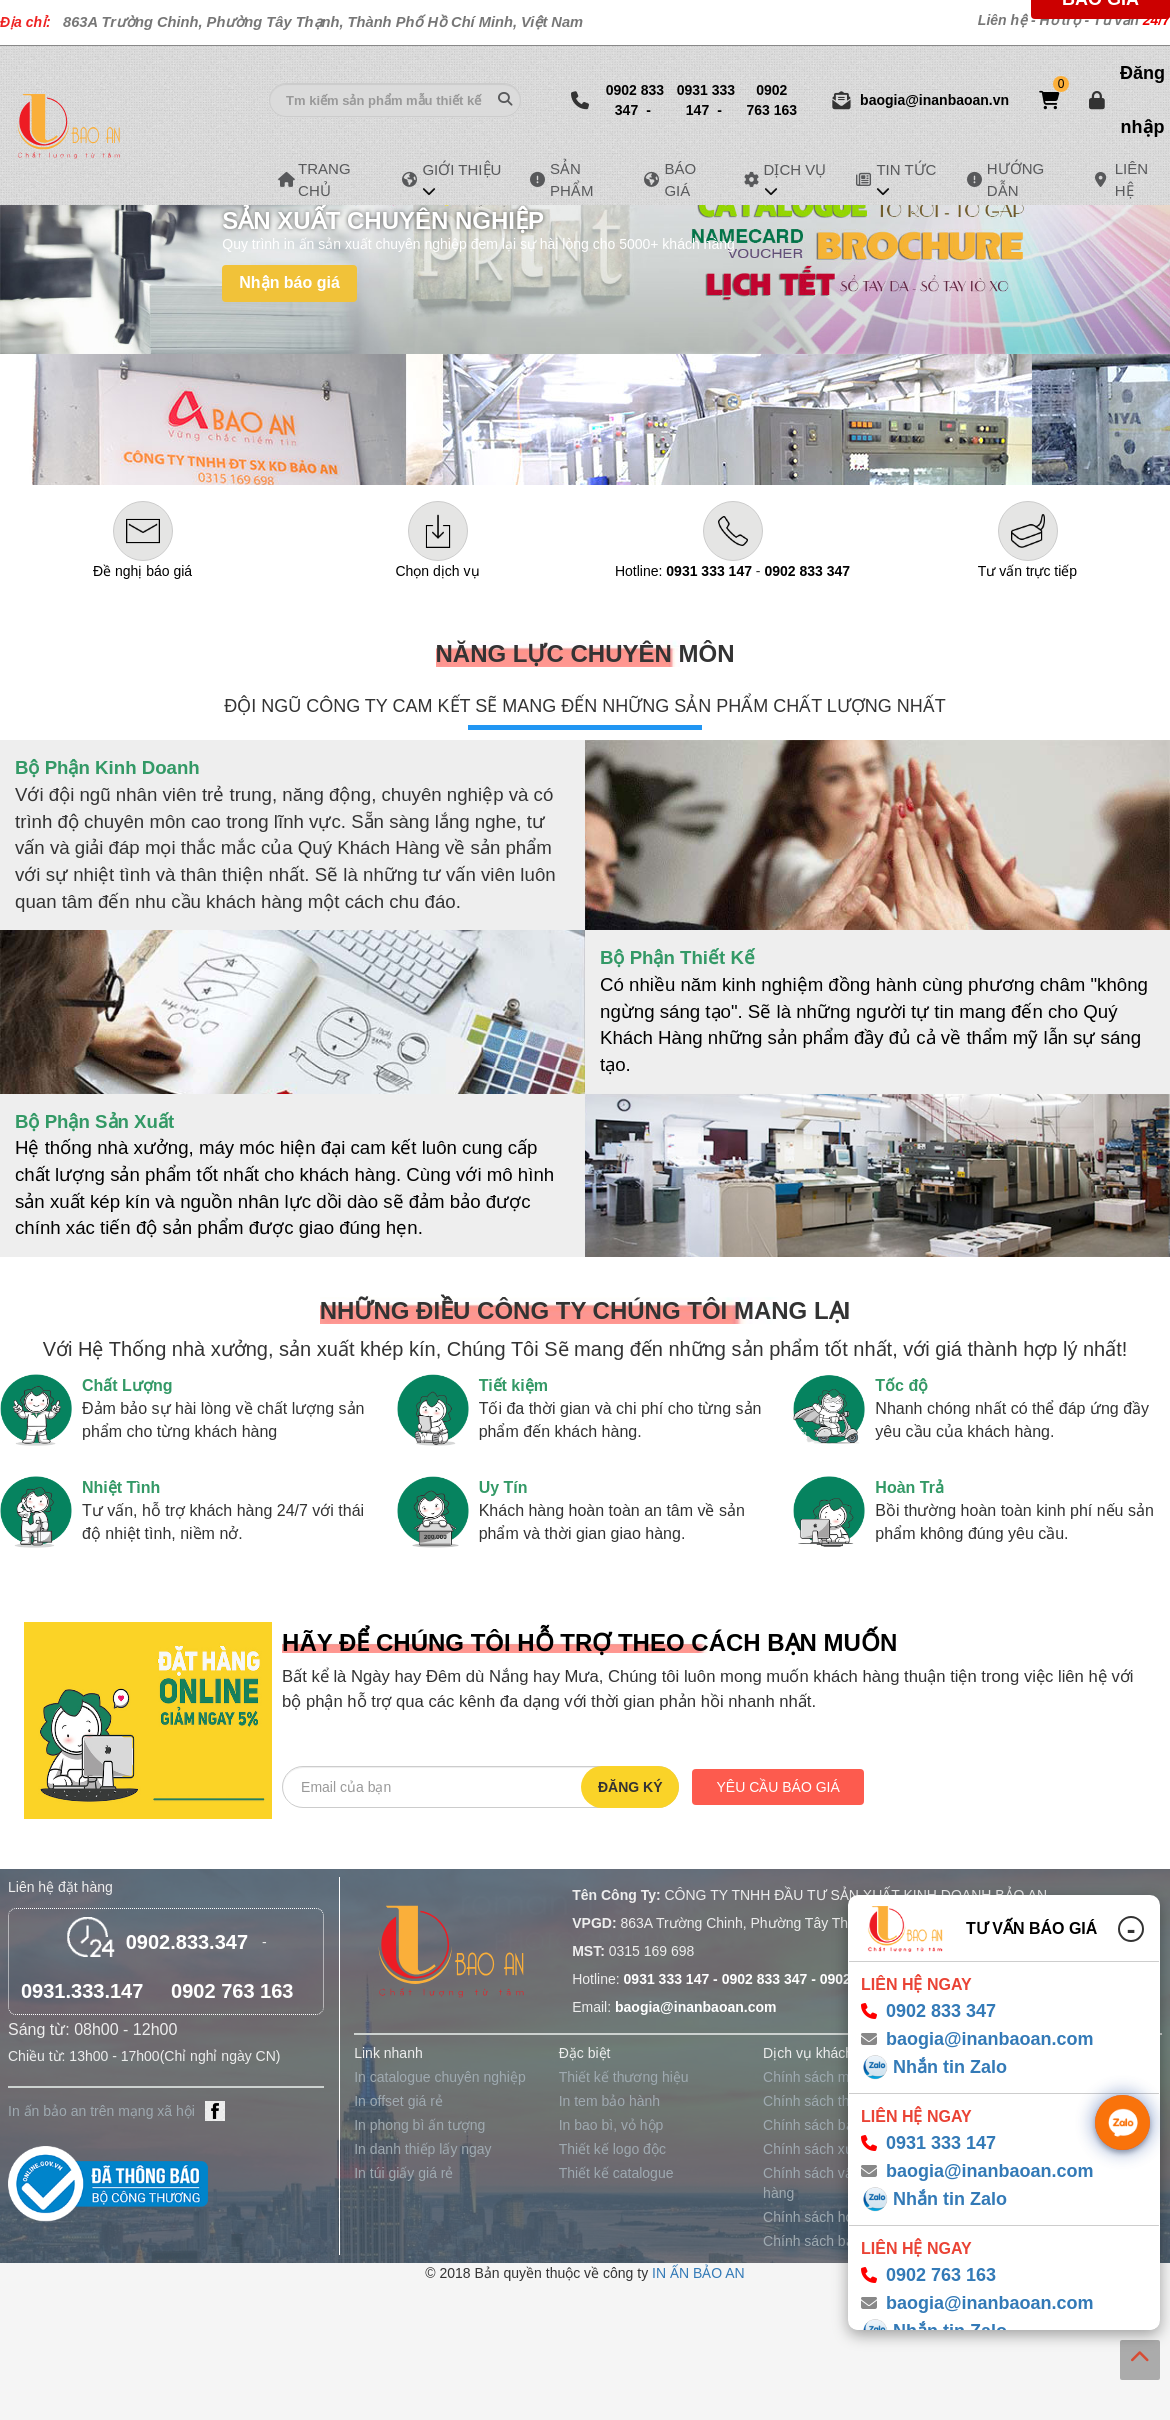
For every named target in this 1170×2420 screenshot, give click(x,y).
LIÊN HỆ (1140, 179)
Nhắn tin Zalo (950, 2067)
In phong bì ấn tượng (419, 2125)
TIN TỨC (906, 170)
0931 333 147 (706, 100)
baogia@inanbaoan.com (990, 2039)
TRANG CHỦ (338, 179)
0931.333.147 (82, 1991)
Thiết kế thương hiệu (624, 2077)
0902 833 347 (635, 100)
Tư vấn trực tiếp (1027, 571)
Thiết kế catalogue (616, 2173)
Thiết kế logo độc (612, 2149)
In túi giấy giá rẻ (403, 2173)
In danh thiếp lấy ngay (422, 2149)
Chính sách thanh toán (833, 2101)
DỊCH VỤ (795, 170)
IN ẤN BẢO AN (698, 2273)
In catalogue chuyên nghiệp (439, 2077)
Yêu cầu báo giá (777, 1787)
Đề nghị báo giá (142, 571)
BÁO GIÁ (692, 179)
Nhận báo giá (289, 282)
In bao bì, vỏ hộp (611, 2125)
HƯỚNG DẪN (1029, 179)
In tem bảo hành (609, 2101)
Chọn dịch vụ (437, 571)
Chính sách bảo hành (829, 2125)
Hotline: (683, 571)
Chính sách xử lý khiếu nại (845, 2149)
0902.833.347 (187, 1942)
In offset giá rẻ (398, 2101)
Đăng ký (630, 1787)
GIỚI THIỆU (461, 170)
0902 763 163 (771, 100)
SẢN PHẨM (585, 179)
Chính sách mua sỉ (821, 2077)
